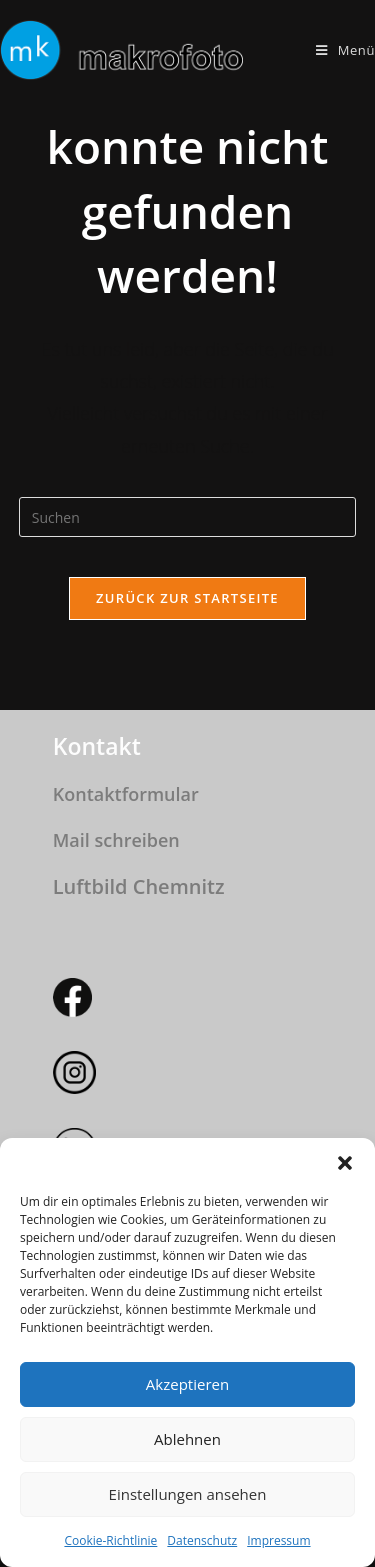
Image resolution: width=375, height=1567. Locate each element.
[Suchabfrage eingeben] (188, 517)
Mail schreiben (116, 840)
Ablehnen (187, 1439)
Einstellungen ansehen (188, 1494)
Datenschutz (202, 1540)
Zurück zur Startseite (187, 598)
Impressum (278, 1540)
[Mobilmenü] (345, 50)
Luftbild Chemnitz (139, 886)
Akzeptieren (187, 1384)
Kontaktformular (126, 794)
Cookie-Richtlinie (110, 1540)
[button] (345, 1163)
